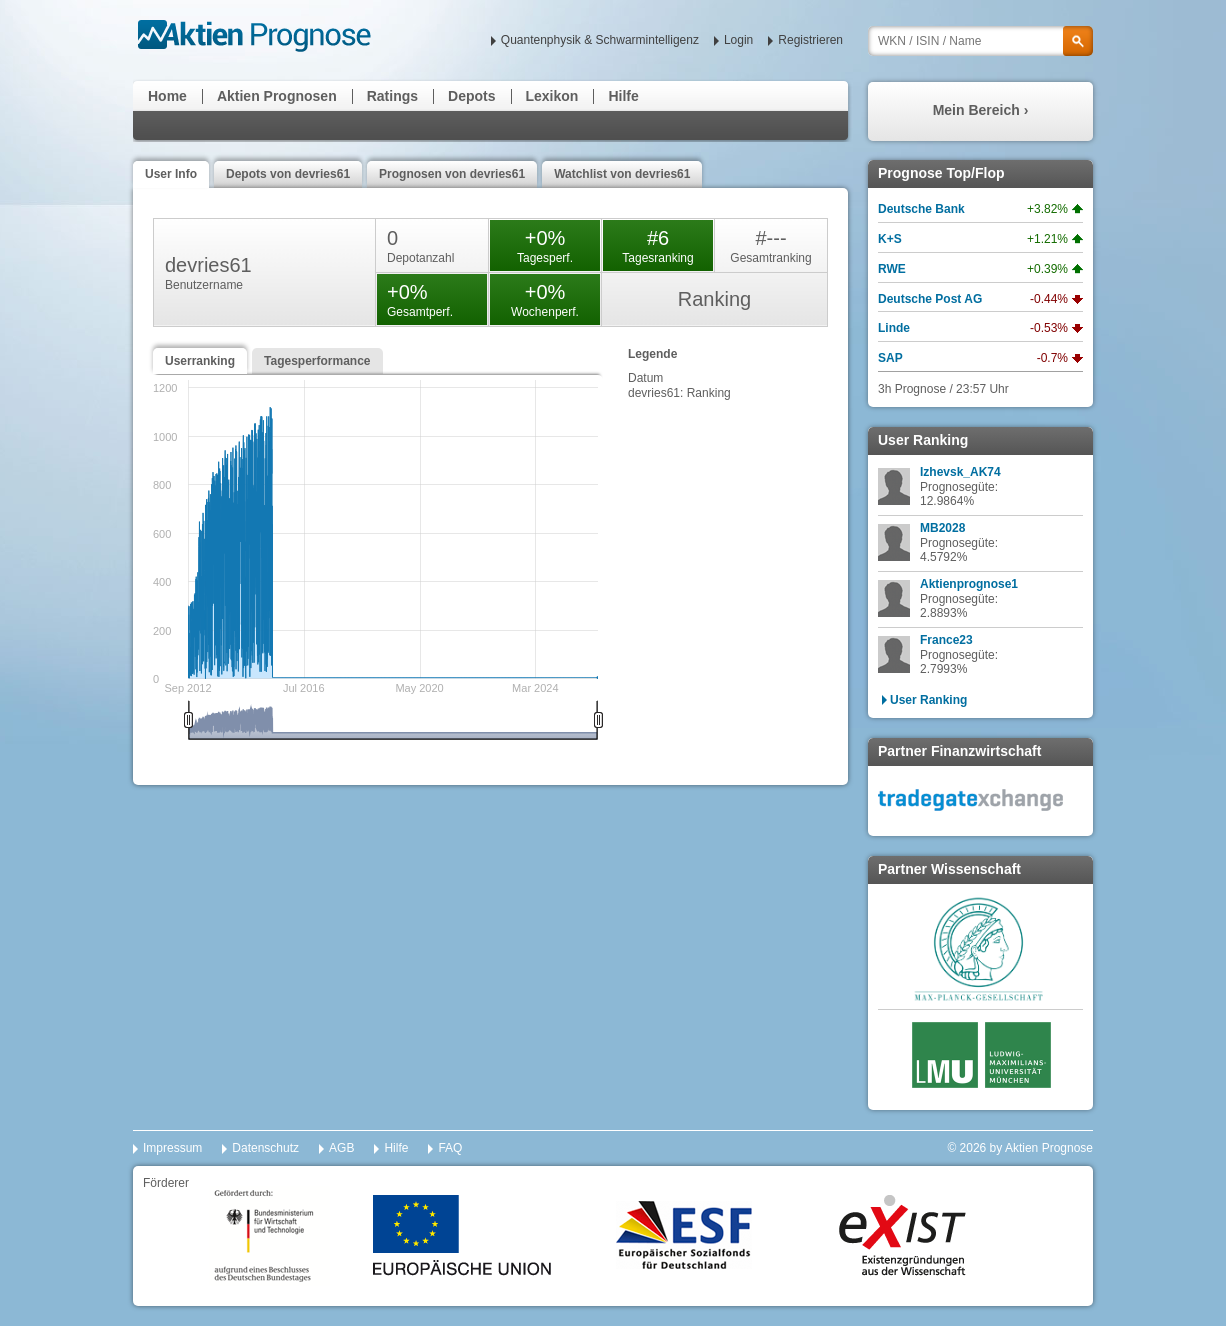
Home (167, 96)
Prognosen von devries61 (452, 174)
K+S (890, 239)
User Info (171, 174)
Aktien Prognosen (277, 96)
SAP (890, 358)
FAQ (450, 1148)
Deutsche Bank (921, 209)
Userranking (200, 361)
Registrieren (810, 40)
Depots (471, 96)
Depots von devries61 (288, 174)
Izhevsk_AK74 (960, 472)
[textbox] (980, 41)
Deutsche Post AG (930, 299)
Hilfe (623, 96)
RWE (892, 269)
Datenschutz (265, 1148)
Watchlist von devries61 (622, 174)
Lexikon (552, 96)
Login (738, 40)
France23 (946, 640)
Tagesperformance (317, 361)
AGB (341, 1148)
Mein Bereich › (981, 110)
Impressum (172, 1148)
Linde (894, 328)
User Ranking (928, 700)
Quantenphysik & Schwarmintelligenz (600, 40)
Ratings (392, 96)
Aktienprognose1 (969, 584)
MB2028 (942, 528)
